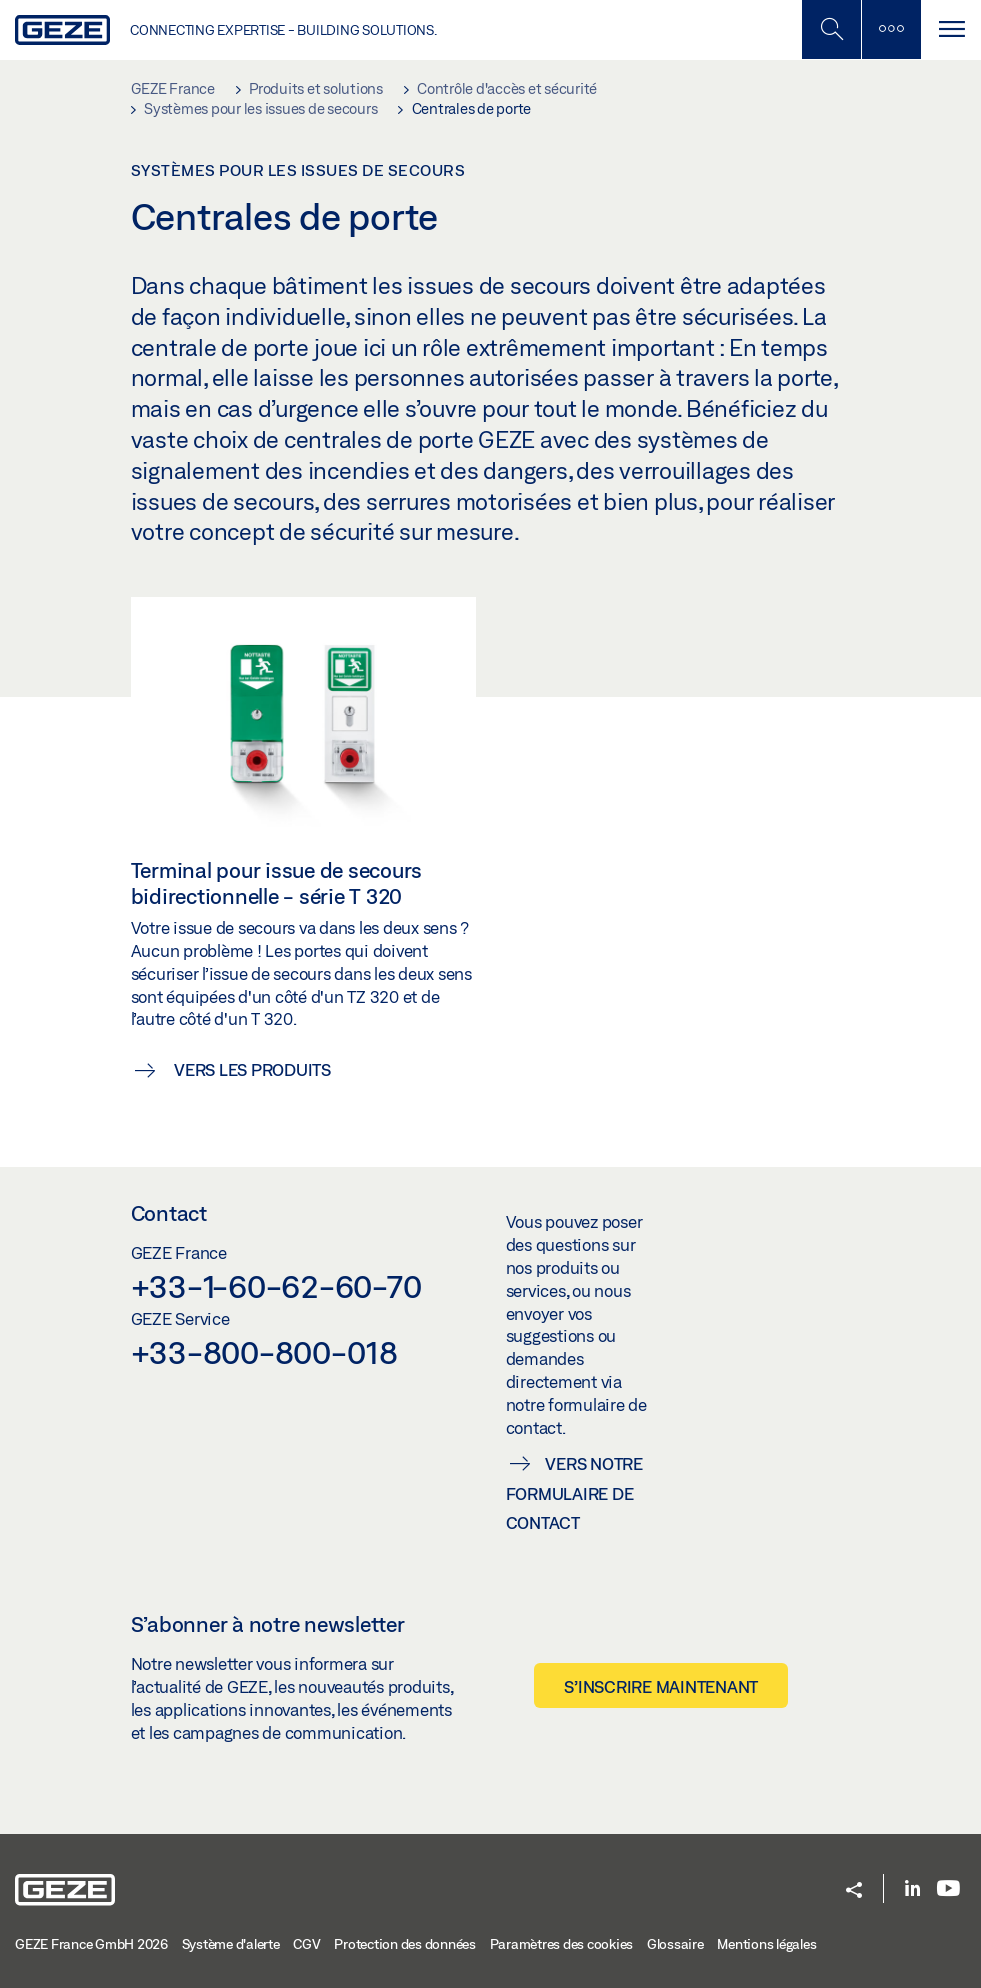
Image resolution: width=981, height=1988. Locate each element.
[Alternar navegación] (951, 29)
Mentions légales (766, 1944)
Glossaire (675, 1944)
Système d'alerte (231, 1944)
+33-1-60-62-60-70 (276, 1286)
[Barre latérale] (891, 29)
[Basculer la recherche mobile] (831, 29)
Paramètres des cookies (562, 1944)
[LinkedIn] (912, 1889)
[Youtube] (948, 1889)
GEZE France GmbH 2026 (91, 1944)
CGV (306, 1944)
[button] (854, 1891)
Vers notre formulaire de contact (574, 1493)
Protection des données (405, 1944)
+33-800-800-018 (264, 1352)
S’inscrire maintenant (661, 1686)
